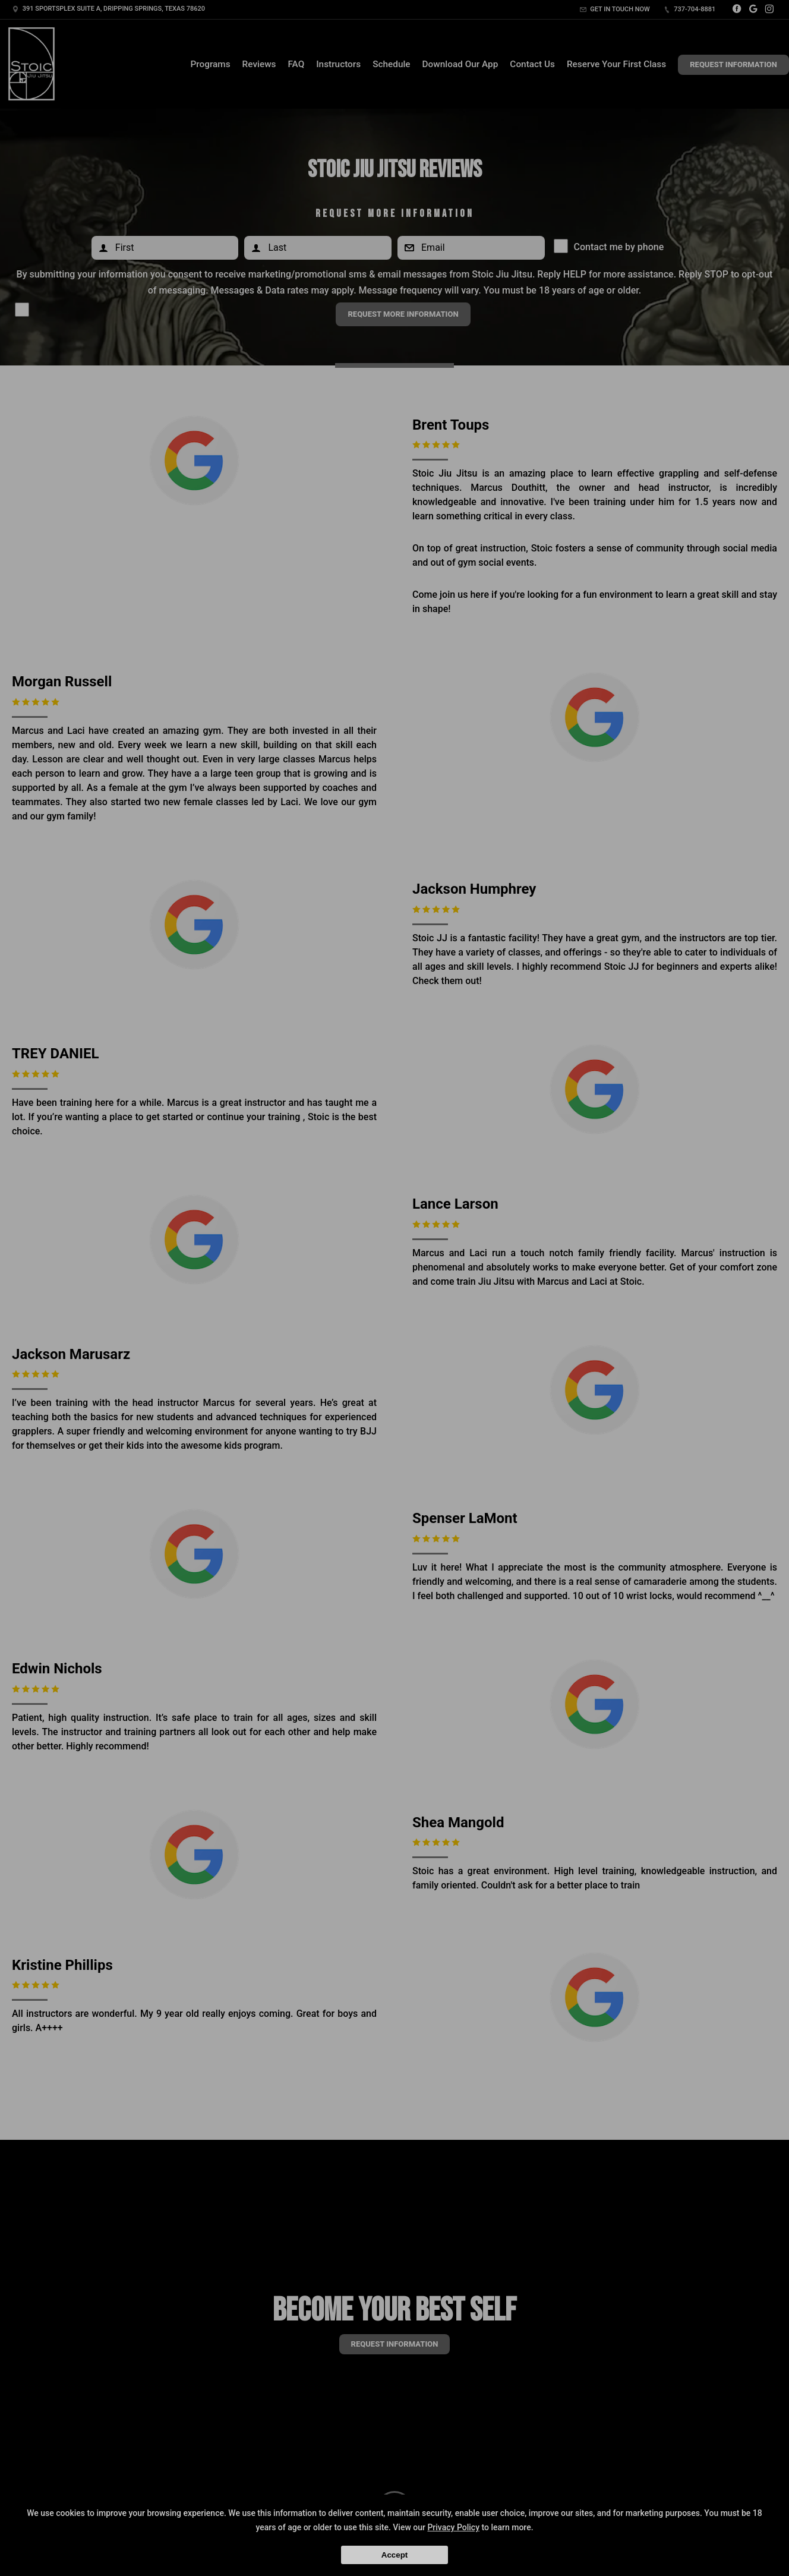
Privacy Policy (453, 2527)
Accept (394, 2554)
